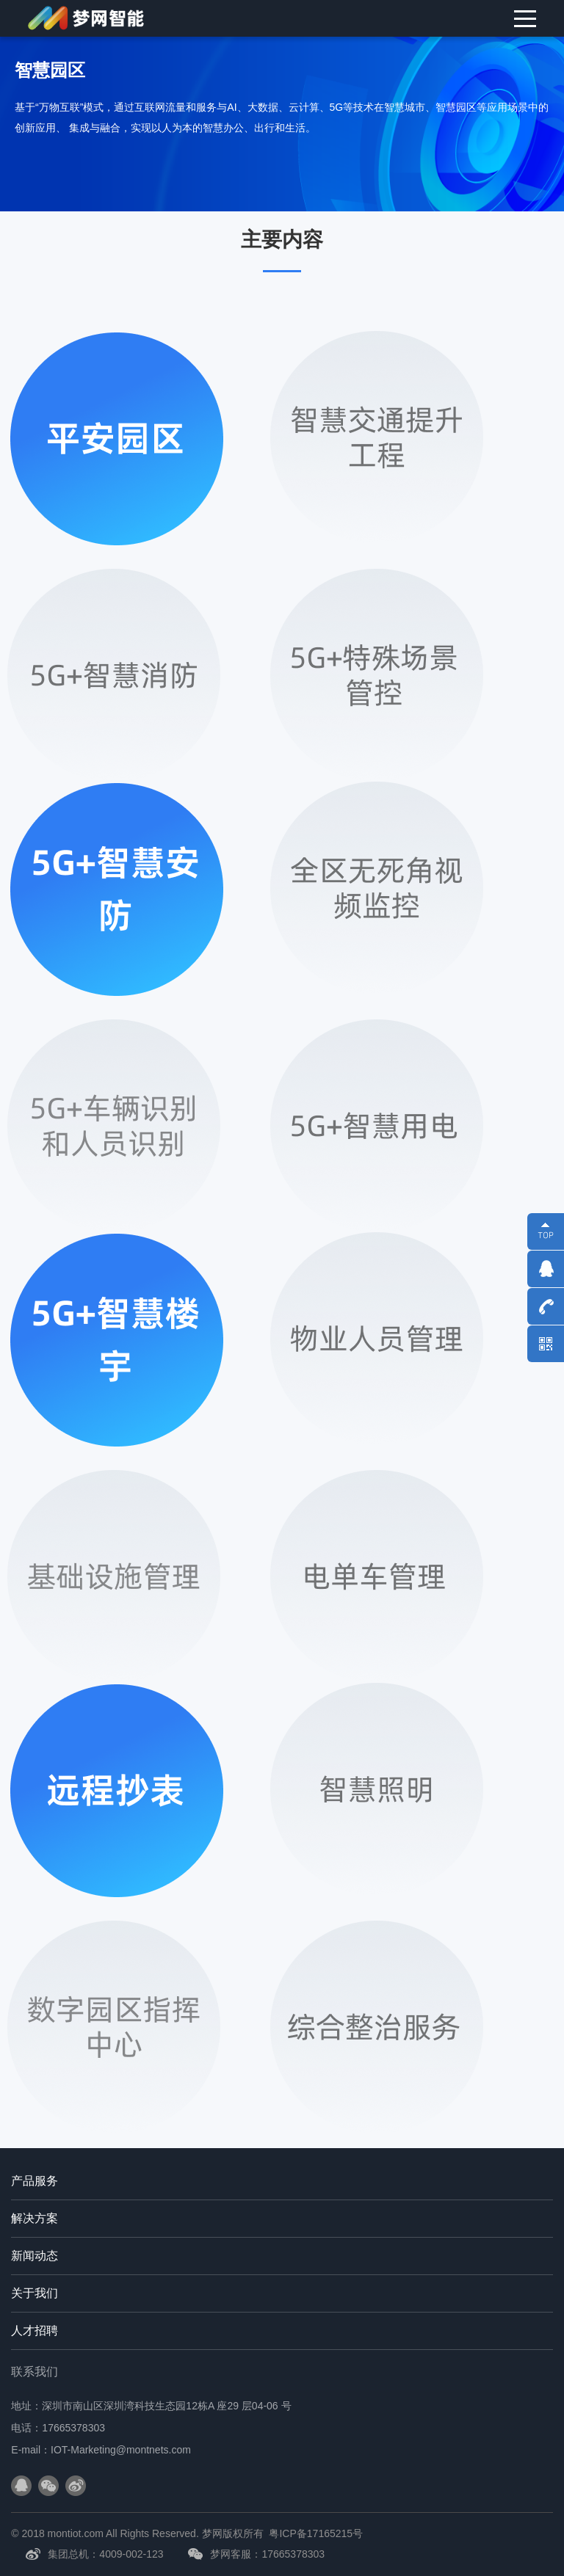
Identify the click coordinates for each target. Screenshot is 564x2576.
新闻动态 (34, 2255)
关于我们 (34, 2293)
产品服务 (34, 2181)
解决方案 (34, 2218)
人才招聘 (34, 2330)
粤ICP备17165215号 (316, 2533)
